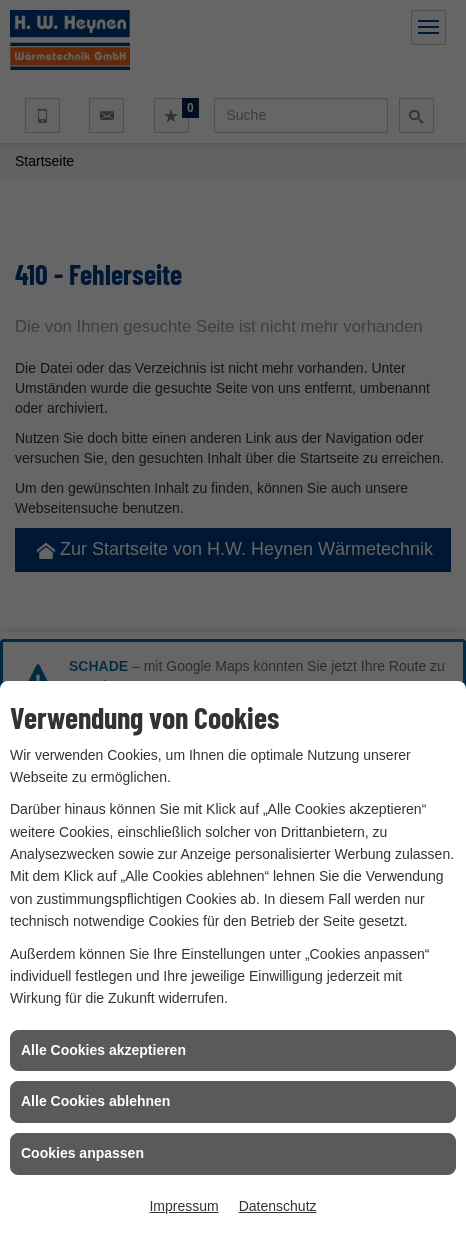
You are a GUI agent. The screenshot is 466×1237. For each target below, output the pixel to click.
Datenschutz (278, 1206)
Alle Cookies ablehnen (95, 1101)
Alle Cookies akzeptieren (103, 1050)
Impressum (183, 1206)
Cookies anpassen (82, 1153)
